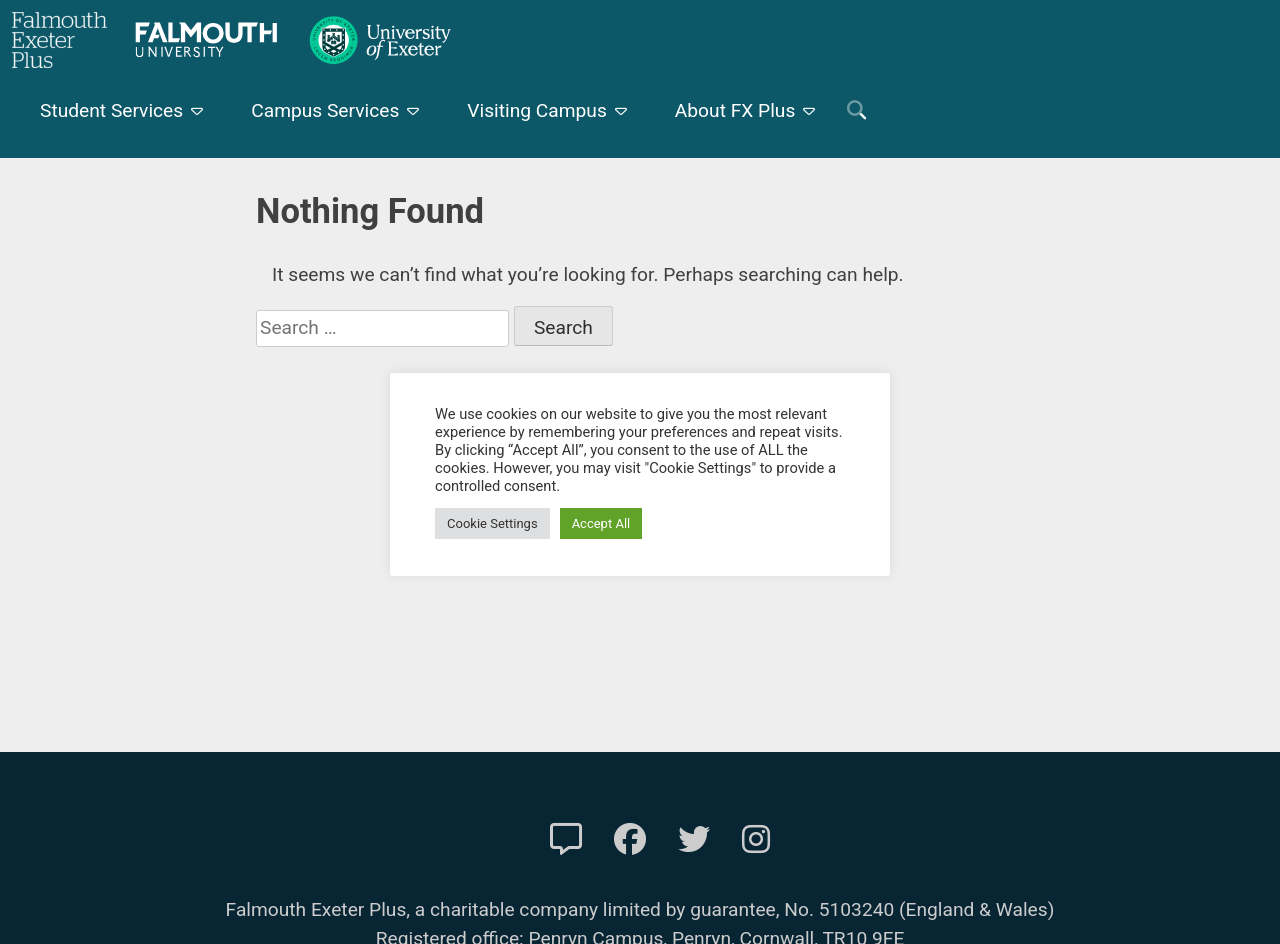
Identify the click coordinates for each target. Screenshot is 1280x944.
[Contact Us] (566, 840)
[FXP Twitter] (694, 840)
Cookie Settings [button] (492, 523)
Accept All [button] (601, 523)
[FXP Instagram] (756, 840)
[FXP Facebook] (630, 840)
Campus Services (325, 110)
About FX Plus (735, 110)
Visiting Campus (537, 110)
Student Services (111, 110)
